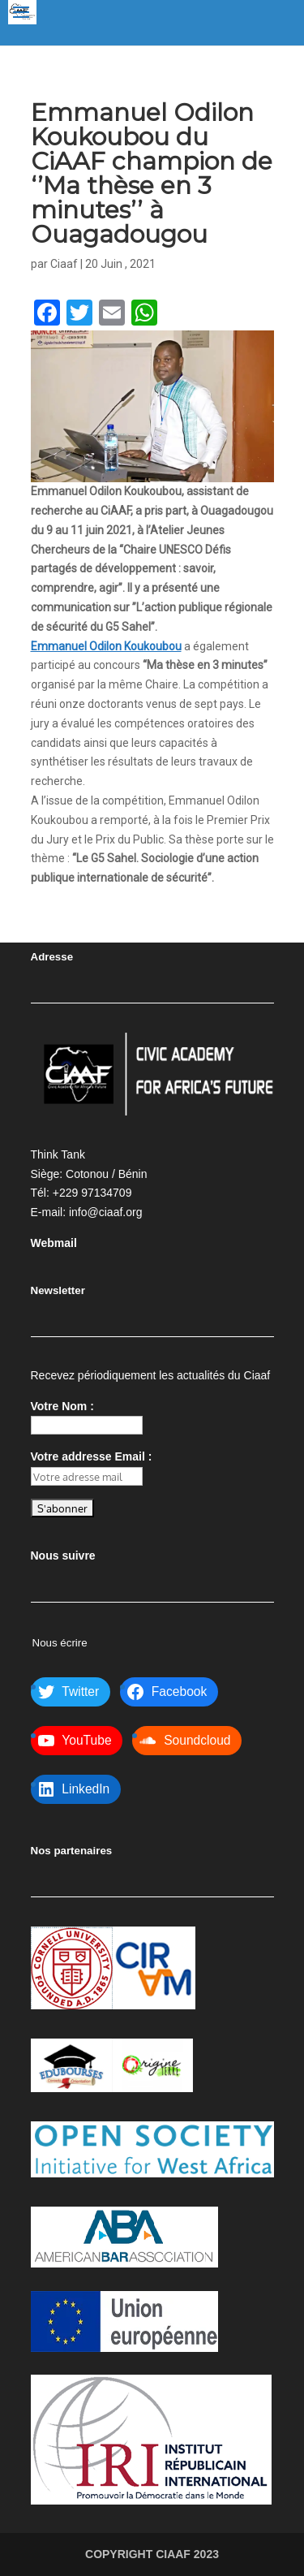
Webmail (54, 1242)
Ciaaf (64, 263)
